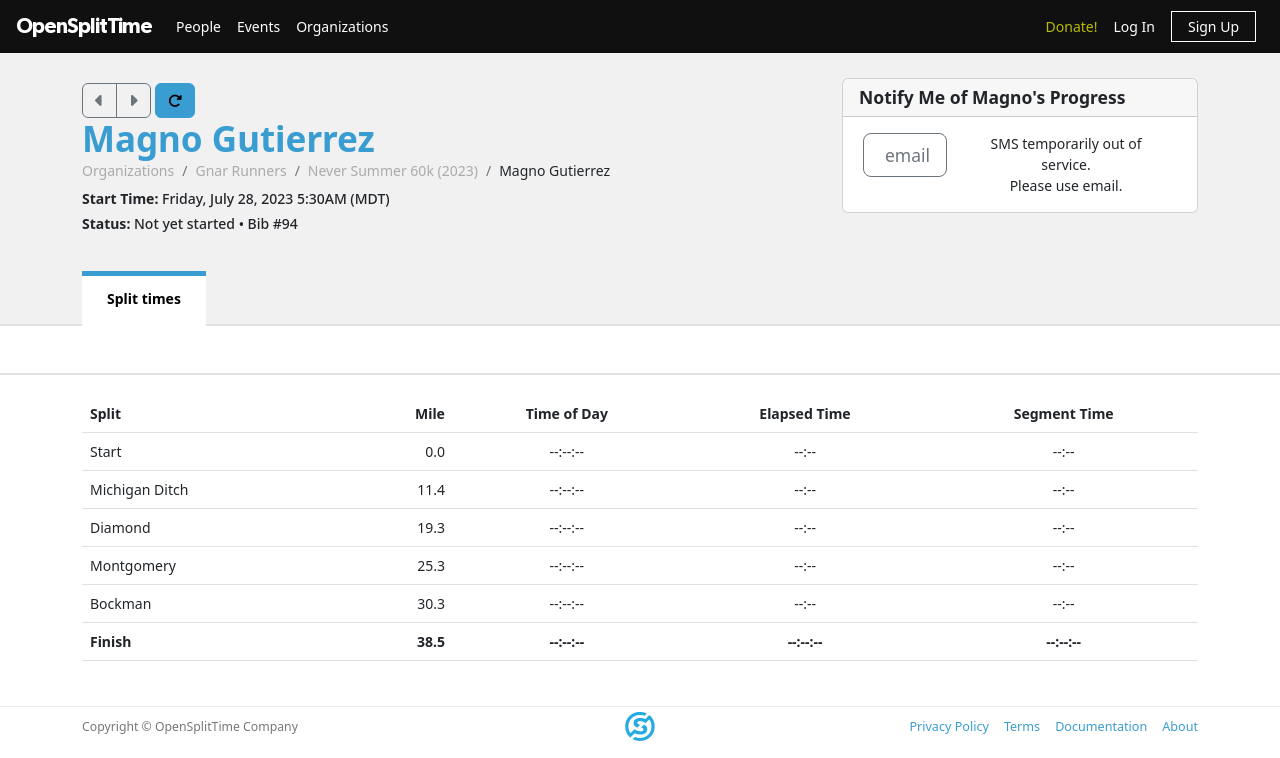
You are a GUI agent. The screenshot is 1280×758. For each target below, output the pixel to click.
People (198, 26)
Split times (144, 298)
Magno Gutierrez (228, 138)
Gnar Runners (240, 170)
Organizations (342, 26)
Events (258, 26)
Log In (1133, 26)
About (1180, 726)
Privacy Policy (948, 726)
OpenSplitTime (84, 26)
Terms (1022, 726)
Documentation (1101, 726)
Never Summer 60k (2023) (393, 170)
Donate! (1072, 26)
